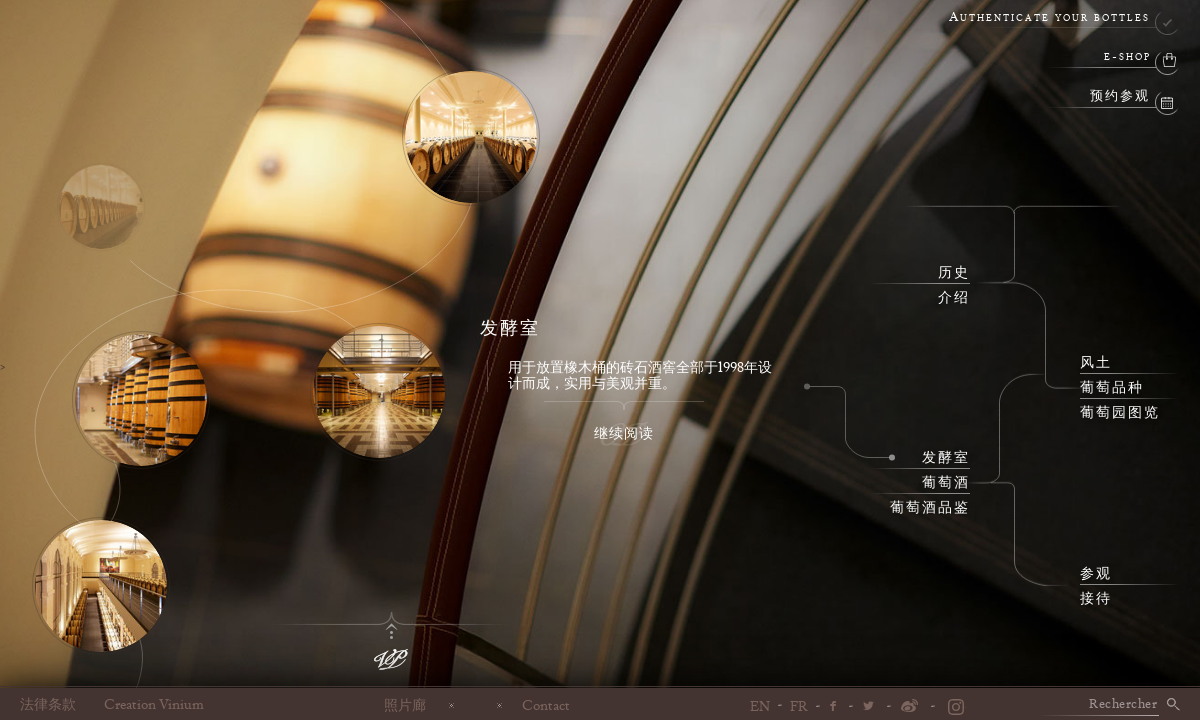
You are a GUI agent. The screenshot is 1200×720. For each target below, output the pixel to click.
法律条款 (48, 705)
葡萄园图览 (1120, 413)
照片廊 (405, 705)
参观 (1096, 574)
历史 (954, 273)
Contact (546, 705)
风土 (1096, 363)
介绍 (954, 298)
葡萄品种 (1112, 388)
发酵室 (946, 458)
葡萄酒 (946, 483)
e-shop (1127, 57)
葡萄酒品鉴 (930, 508)
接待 (1096, 599)
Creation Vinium (154, 705)
